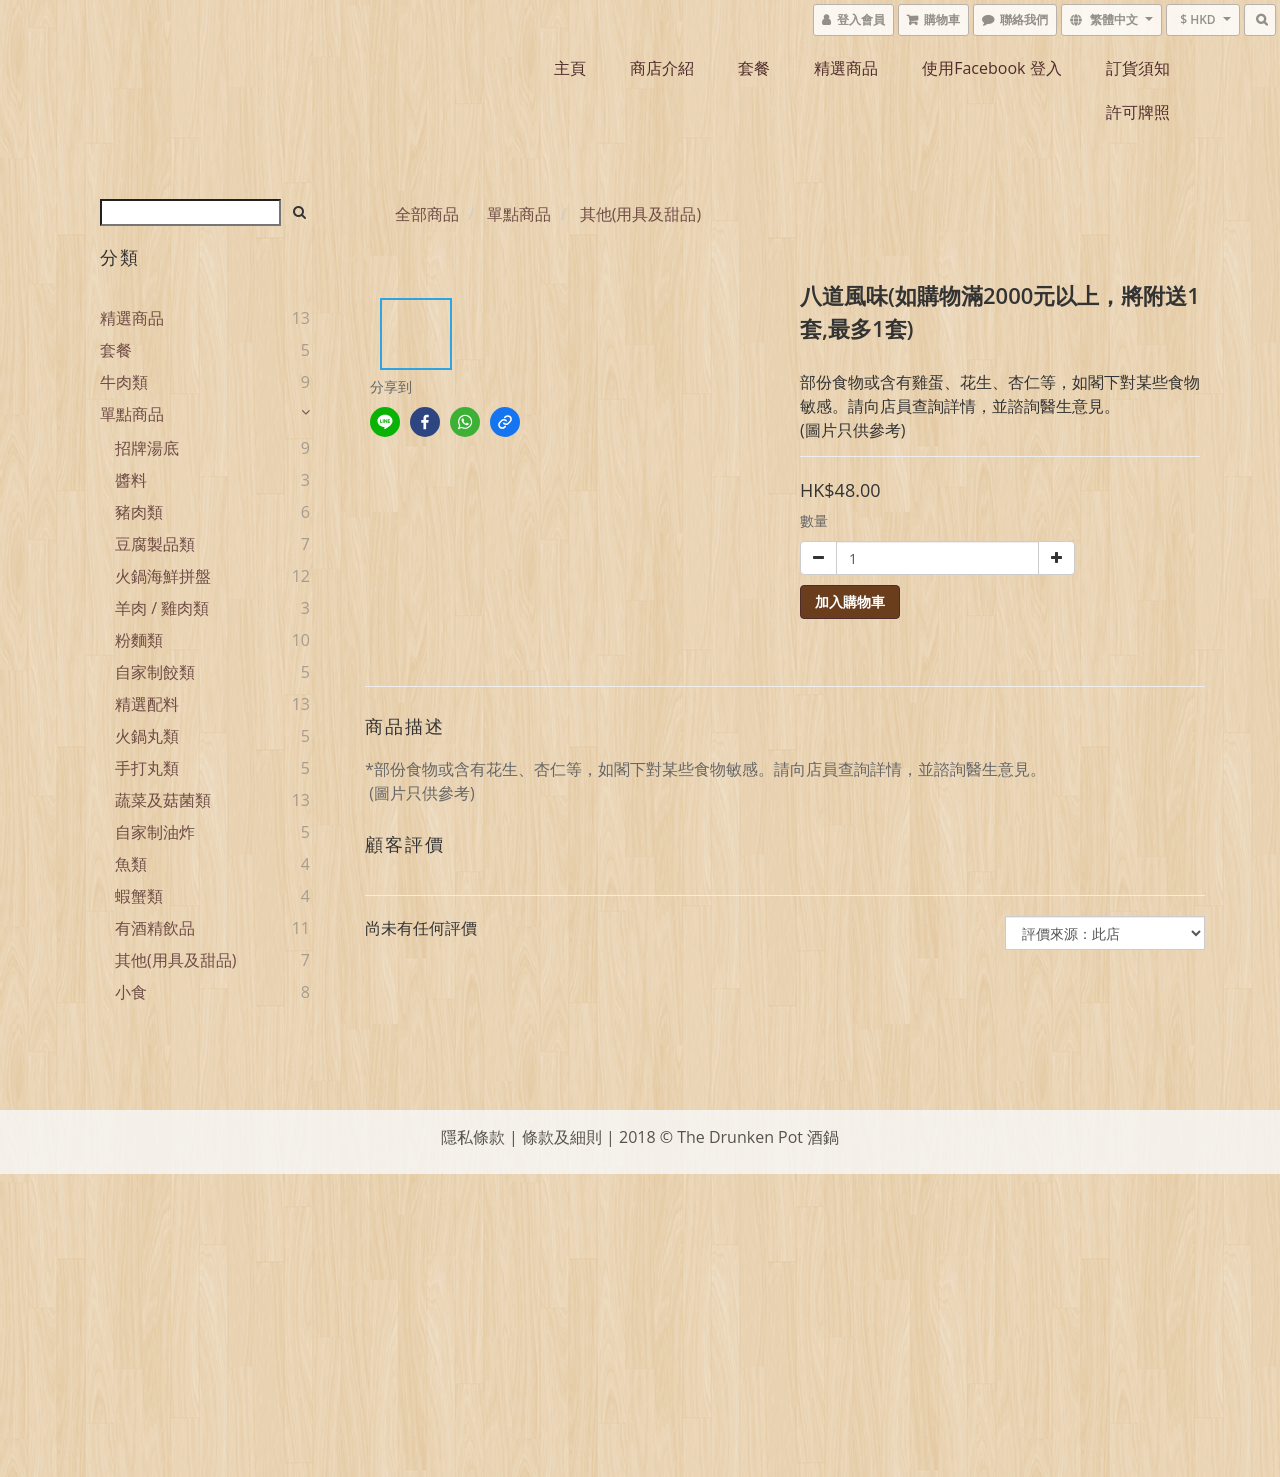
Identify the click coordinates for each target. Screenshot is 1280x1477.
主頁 (570, 68)
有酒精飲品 (155, 928)
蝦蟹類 (139, 896)
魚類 (131, 864)
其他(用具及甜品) (175, 960)
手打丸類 (147, 768)
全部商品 (427, 214)
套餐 (754, 68)
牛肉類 (124, 382)
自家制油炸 (155, 832)
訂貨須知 (1138, 68)
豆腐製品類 (155, 544)
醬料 (131, 480)
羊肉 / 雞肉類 (162, 608)
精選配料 (147, 704)
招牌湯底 (147, 448)
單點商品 (132, 414)
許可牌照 (1138, 112)
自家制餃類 (155, 672)
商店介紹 (662, 68)
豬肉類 (139, 512)
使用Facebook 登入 (991, 68)
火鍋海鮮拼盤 (163, 576)
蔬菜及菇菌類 (163, 800)
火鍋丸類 (147, 736)
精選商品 (846, 68)
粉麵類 (139, 640)
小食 (131, 992)
